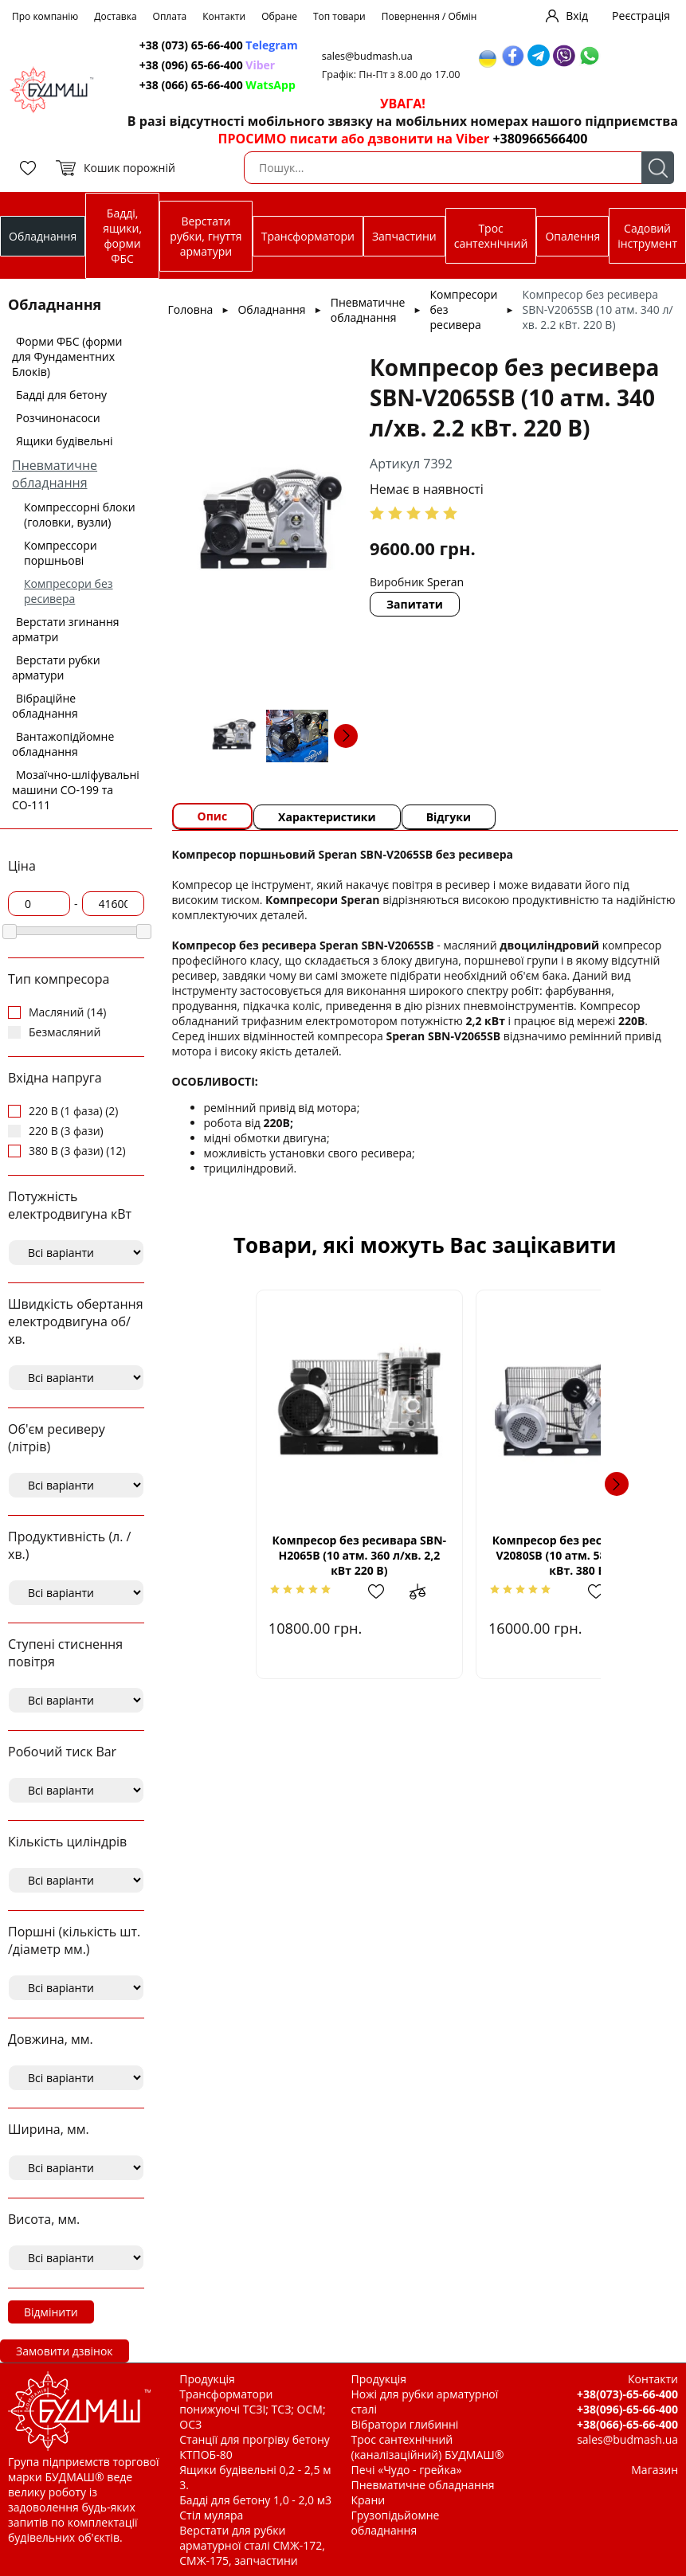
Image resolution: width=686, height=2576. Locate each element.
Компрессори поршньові (60, 553)
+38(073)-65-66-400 (627, 2394)
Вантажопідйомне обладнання (63, 744)
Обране (279, 16)
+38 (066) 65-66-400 (217, 84)
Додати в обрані (338, 1591)
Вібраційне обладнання (45, 706)
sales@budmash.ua (367, 56)
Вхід (577, 15)
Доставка (115, 16)
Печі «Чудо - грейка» (406, 2469)
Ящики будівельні (64, 440)
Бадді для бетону (61, 394)
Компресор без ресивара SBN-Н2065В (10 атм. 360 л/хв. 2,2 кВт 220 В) (312, 1555)
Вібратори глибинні (405, 2424)
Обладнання (42, 236)
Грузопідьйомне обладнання (395, 2522)
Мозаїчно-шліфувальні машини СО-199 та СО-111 (75, 789)
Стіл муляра (211, 2515)
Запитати (414, 604)
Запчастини (404, 236)
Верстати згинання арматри (66, 629)
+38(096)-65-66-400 (627, 2409)
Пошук (657, 167)
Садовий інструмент (647, 236)
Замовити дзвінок (64, 2351)
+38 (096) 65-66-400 (207, 64)
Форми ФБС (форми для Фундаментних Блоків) (67, 356)
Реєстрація (641, 15)
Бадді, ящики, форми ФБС (122, 236)
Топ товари (339, 16)
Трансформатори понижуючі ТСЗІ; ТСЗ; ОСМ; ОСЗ (252, 2409)
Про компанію (45, 16)
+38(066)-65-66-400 (627, 2424)
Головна (191, 309)
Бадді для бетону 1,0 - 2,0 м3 (255, 2499)
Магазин (654, 2469)
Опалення (572, 236)
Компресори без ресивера (68, 591)
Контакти (223, 16)
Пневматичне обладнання (54, 473)
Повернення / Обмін (429, 16)
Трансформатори (308, 236)
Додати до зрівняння (380, 1591)
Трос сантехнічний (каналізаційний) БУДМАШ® (427, 2447)
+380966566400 (539, 138)
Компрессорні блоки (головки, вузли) (79, 514)
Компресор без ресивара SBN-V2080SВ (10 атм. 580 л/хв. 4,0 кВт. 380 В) (537, 1555)
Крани (368, 2499)
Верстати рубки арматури (56, 667)
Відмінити (51, 2312)
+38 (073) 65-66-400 (218, 45)
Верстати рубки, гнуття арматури (205, 236)
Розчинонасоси (58, 417)
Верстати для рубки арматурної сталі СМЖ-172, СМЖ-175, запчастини (252, 2545)
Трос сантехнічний (491, 236)
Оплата (170, 16)
